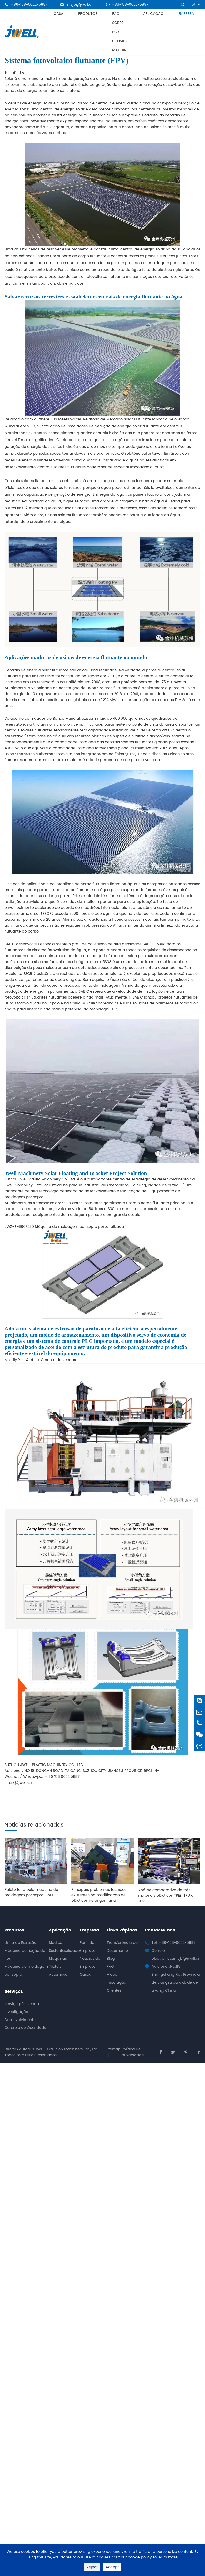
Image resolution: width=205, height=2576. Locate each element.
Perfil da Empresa (88, 1947)
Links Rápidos (122, 1930)
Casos (85, 1974)
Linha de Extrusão (20, 1943)
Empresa (186, 14)
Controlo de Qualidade (25, 2028)
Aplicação (153, 14)
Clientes (114, 1990)
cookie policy (140, 2557)
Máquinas (58, 1959)
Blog (111, 1959)
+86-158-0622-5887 (127, 5)
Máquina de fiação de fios (25, 1955)
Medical (56, 1943)
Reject (92, 2567)
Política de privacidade (133, 2052)
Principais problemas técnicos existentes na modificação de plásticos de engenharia (98, 1895)
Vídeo (112, 1974)
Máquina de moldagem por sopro (26, 1970)
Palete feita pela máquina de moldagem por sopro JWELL (31, 1892)
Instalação (116, 1982)
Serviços (14, 1991)
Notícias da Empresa (90, 1963)
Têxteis (55, 1967)
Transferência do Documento (122, 1947)
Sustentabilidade (64, 1951)
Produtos (88, 14)
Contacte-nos (160, 1930)
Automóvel (58, 1974)
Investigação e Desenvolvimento (20, 2016)
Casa (58, 14)
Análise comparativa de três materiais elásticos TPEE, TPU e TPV (165, 1895)
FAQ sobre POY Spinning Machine (120, 32)
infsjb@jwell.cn (77, 5)
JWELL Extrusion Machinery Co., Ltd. (66, 2049)
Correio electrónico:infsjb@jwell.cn (176, 1955)
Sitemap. (113, 2049)
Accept (112, 2567)
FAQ (110, 1967)
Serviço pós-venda (22, 2004)
